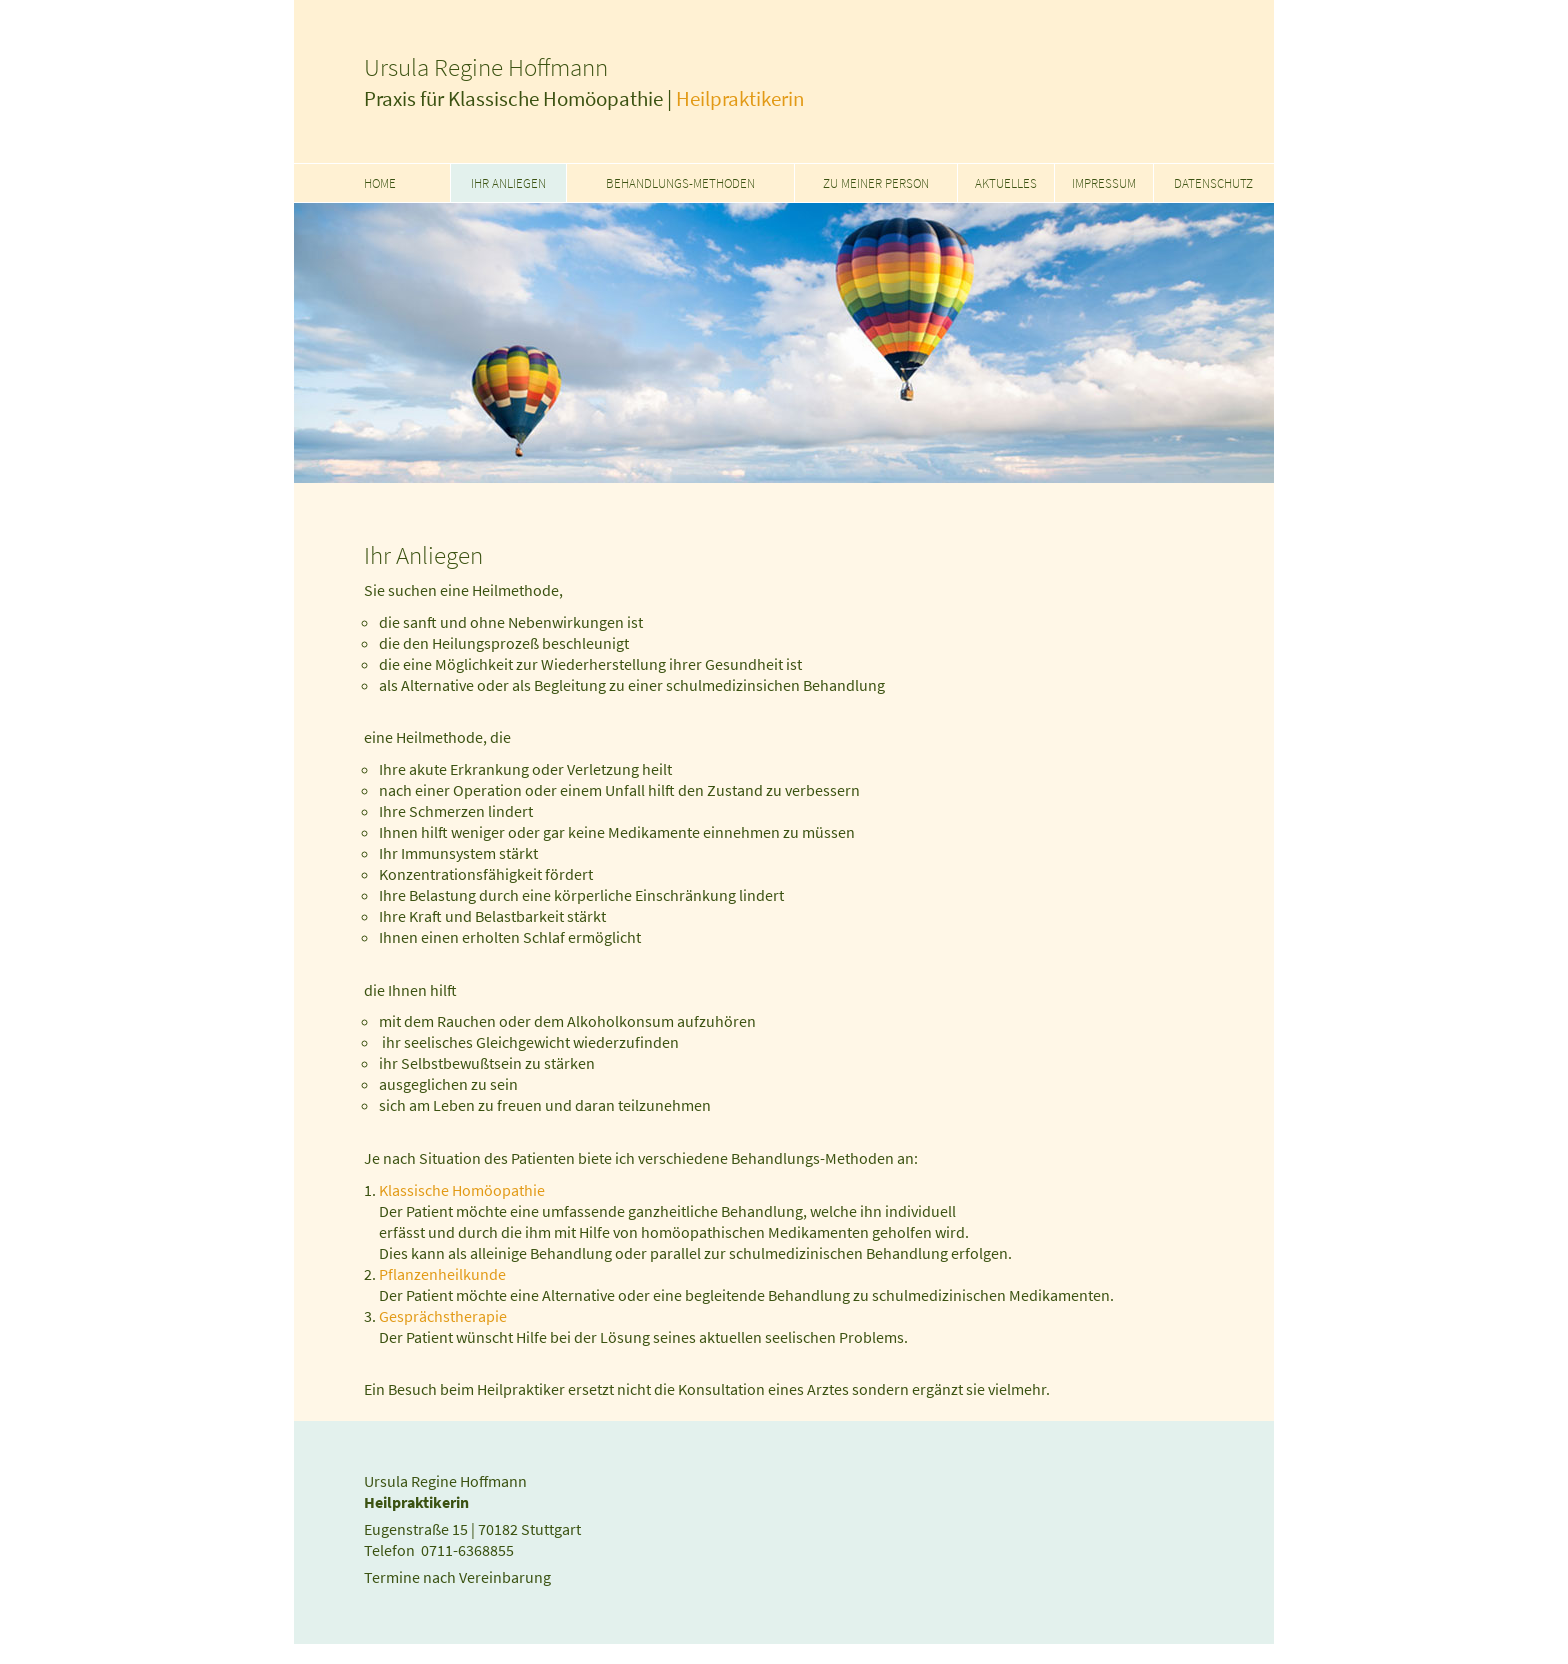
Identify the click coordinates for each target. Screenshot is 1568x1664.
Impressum (1104, 183)
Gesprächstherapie (443, 1316)
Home (380, 183)
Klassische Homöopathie (462, 1190)
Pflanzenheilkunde (442, 1274)
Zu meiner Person (876, 183)
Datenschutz (1213, 183)
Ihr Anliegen (508, 183)
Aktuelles (1006, 183)
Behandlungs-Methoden (680, 183)
